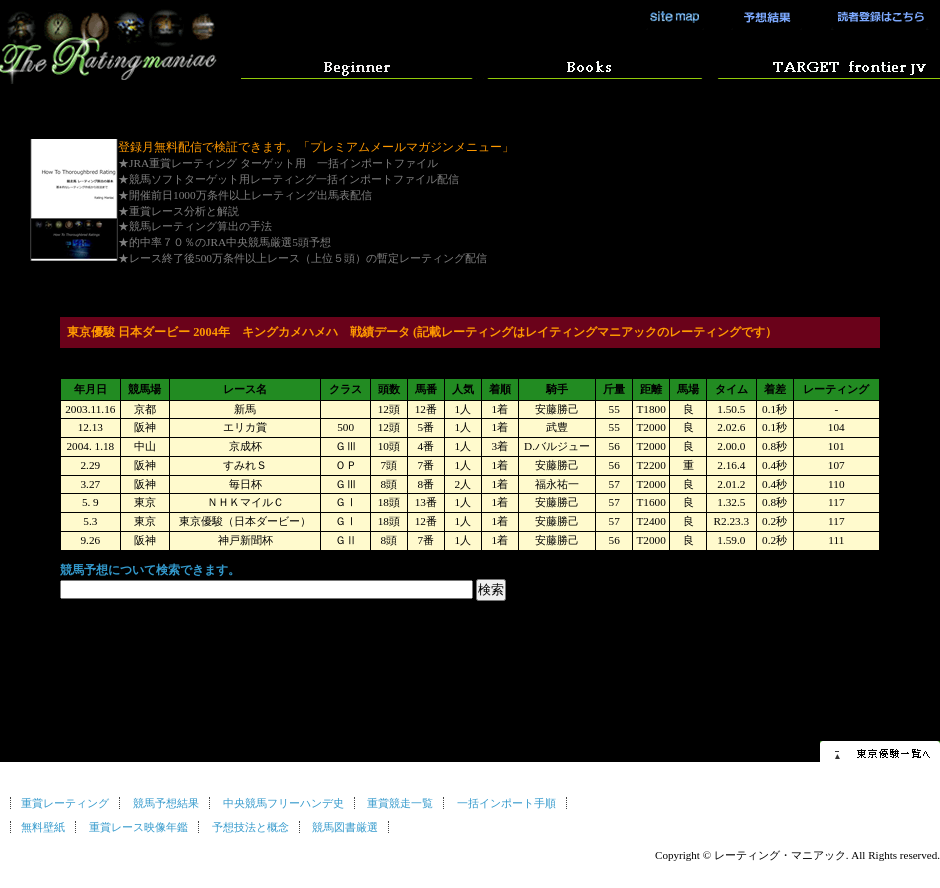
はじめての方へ (356, 64)
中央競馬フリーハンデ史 (283, 803)
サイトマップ (675, 17)
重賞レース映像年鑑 (138, 827)
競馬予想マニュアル (589, 64)
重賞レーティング (65, 803)
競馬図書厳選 (345, 827)
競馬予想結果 (760, 17)
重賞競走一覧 (400, 803)
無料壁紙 (43, 827)
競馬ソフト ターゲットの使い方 (823, 64)
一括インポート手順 (506, 803)
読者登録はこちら (874, 17)
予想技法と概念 (250, 827)
